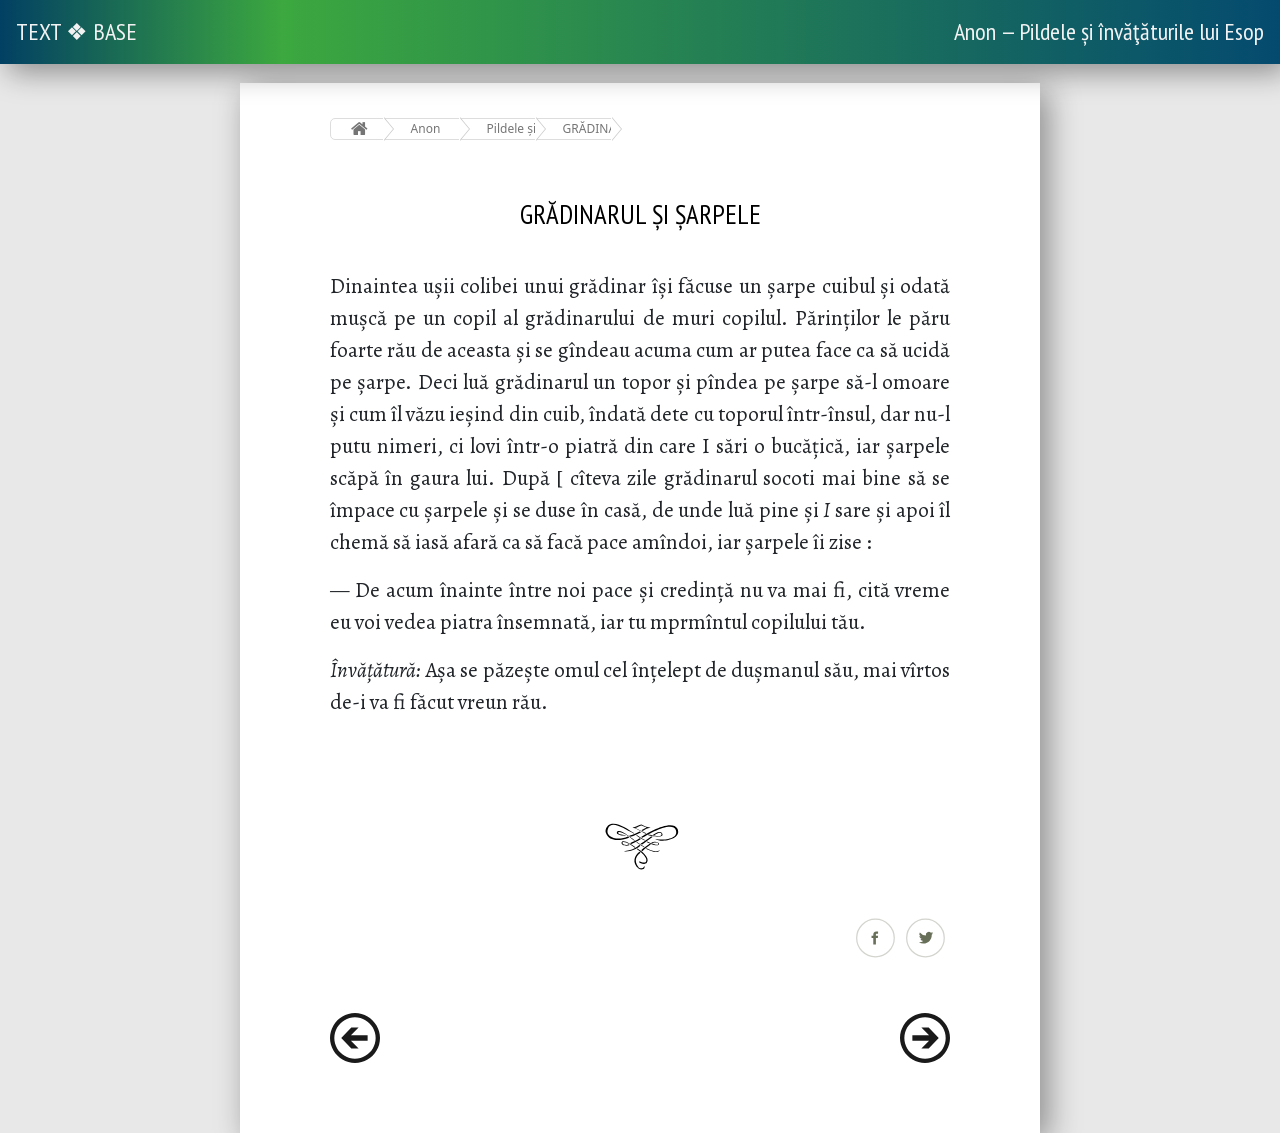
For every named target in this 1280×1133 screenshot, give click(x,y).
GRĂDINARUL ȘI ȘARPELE (587, 128)
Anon (426, 128)
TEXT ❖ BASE (76, 31)
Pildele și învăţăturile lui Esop (511, 128)
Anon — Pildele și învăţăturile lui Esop (1109, 31)
